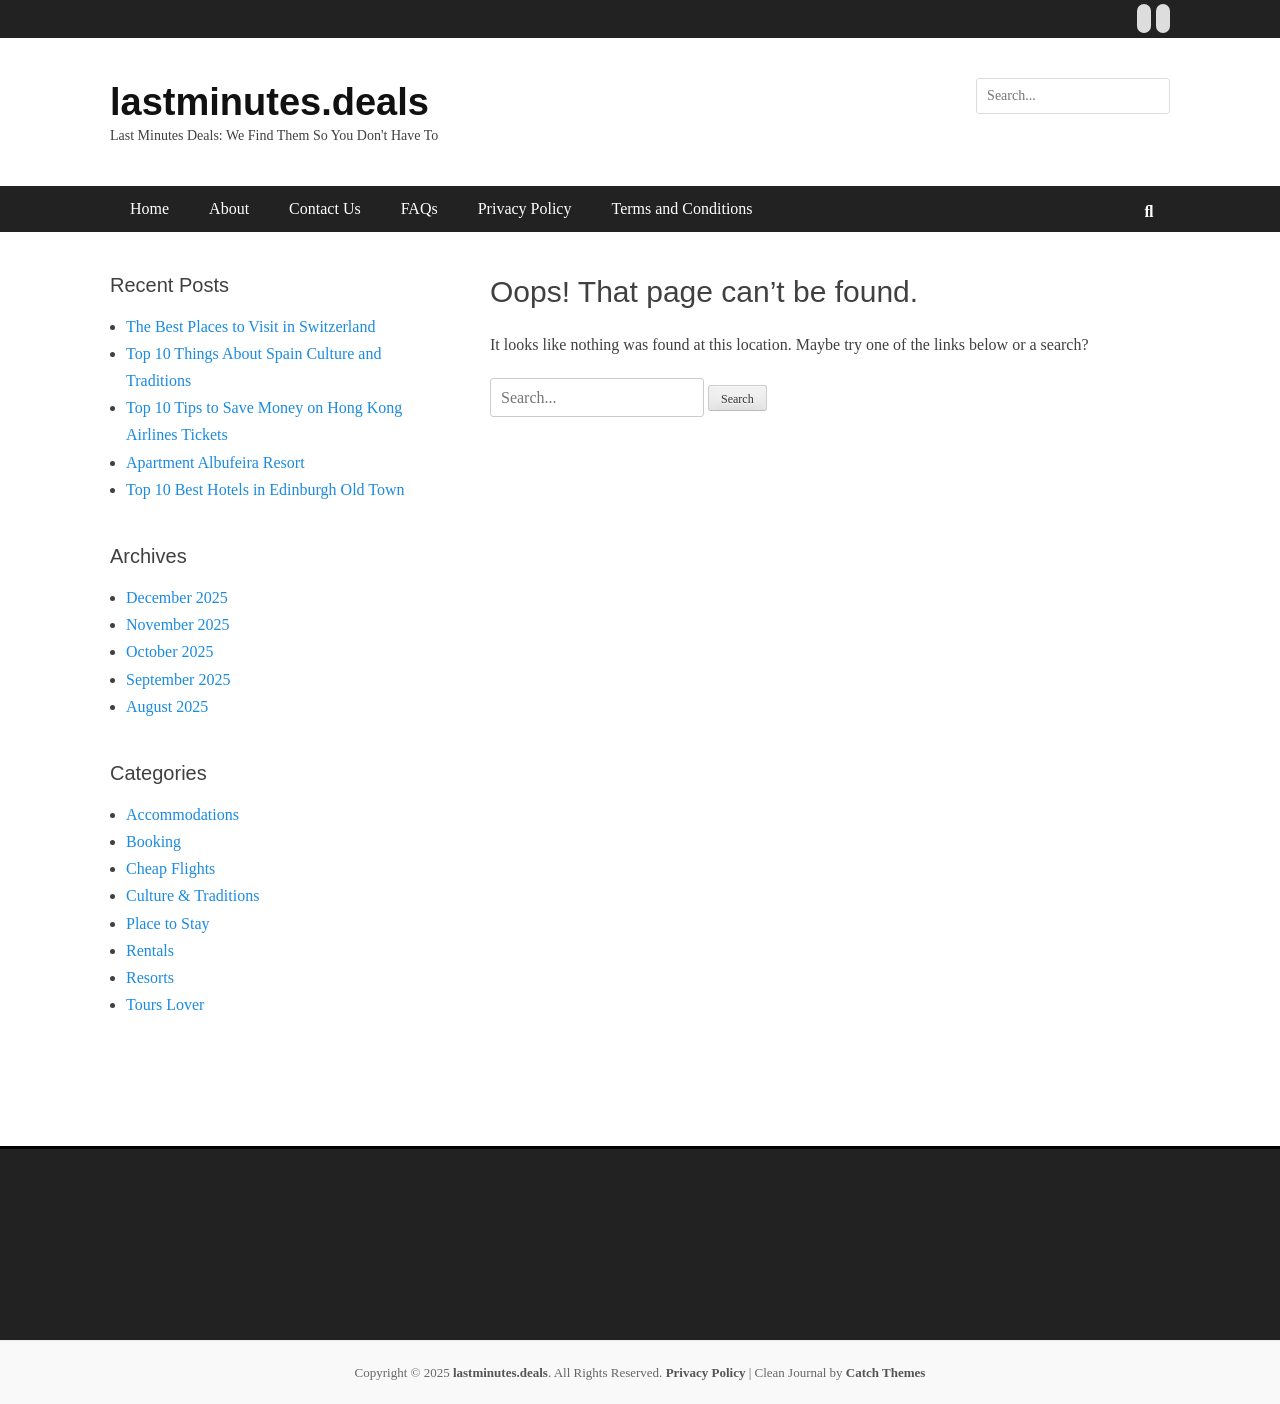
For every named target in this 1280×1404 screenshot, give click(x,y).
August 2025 (167, 706)
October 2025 (170, 651)
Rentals (150, 950)
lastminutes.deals (269, 102)
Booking (153, 841)
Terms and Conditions (681, 208)
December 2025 (177, 597)
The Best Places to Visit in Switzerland (250, 326)
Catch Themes (886, 1372)
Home (149, 208)
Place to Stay (168, 923)
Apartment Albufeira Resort (215, 462)
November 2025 (178, 624)
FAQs (419, 208)
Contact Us (325, 208)
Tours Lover (165, 1004)
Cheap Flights (170, 868)
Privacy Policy (525, 208)
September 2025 (178, 679)
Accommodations (182, 814)
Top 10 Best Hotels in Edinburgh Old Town (265, 489)
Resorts (150, 977)
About (229, 208)
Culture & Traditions (192, 895)
